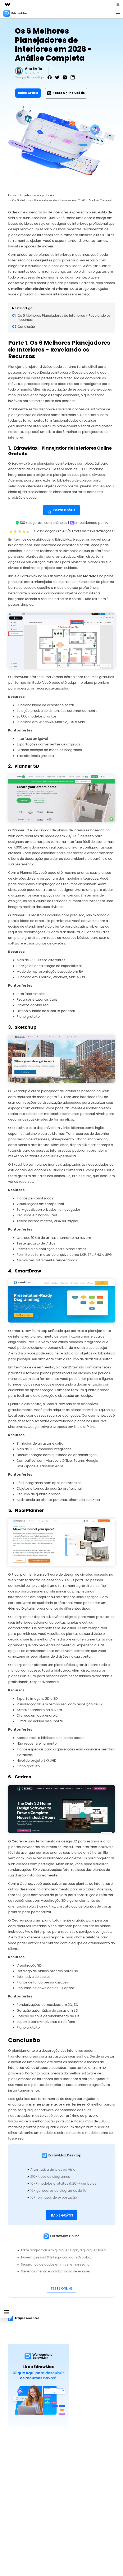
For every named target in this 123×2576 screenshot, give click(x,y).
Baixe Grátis (28, 93)
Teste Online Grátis (66, 93)
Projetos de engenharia (37, 195)
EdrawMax (20, 463)
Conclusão (26, 326)
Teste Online (61, 2288)
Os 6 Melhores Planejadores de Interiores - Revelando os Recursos (64, 317)
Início (12, 195)
